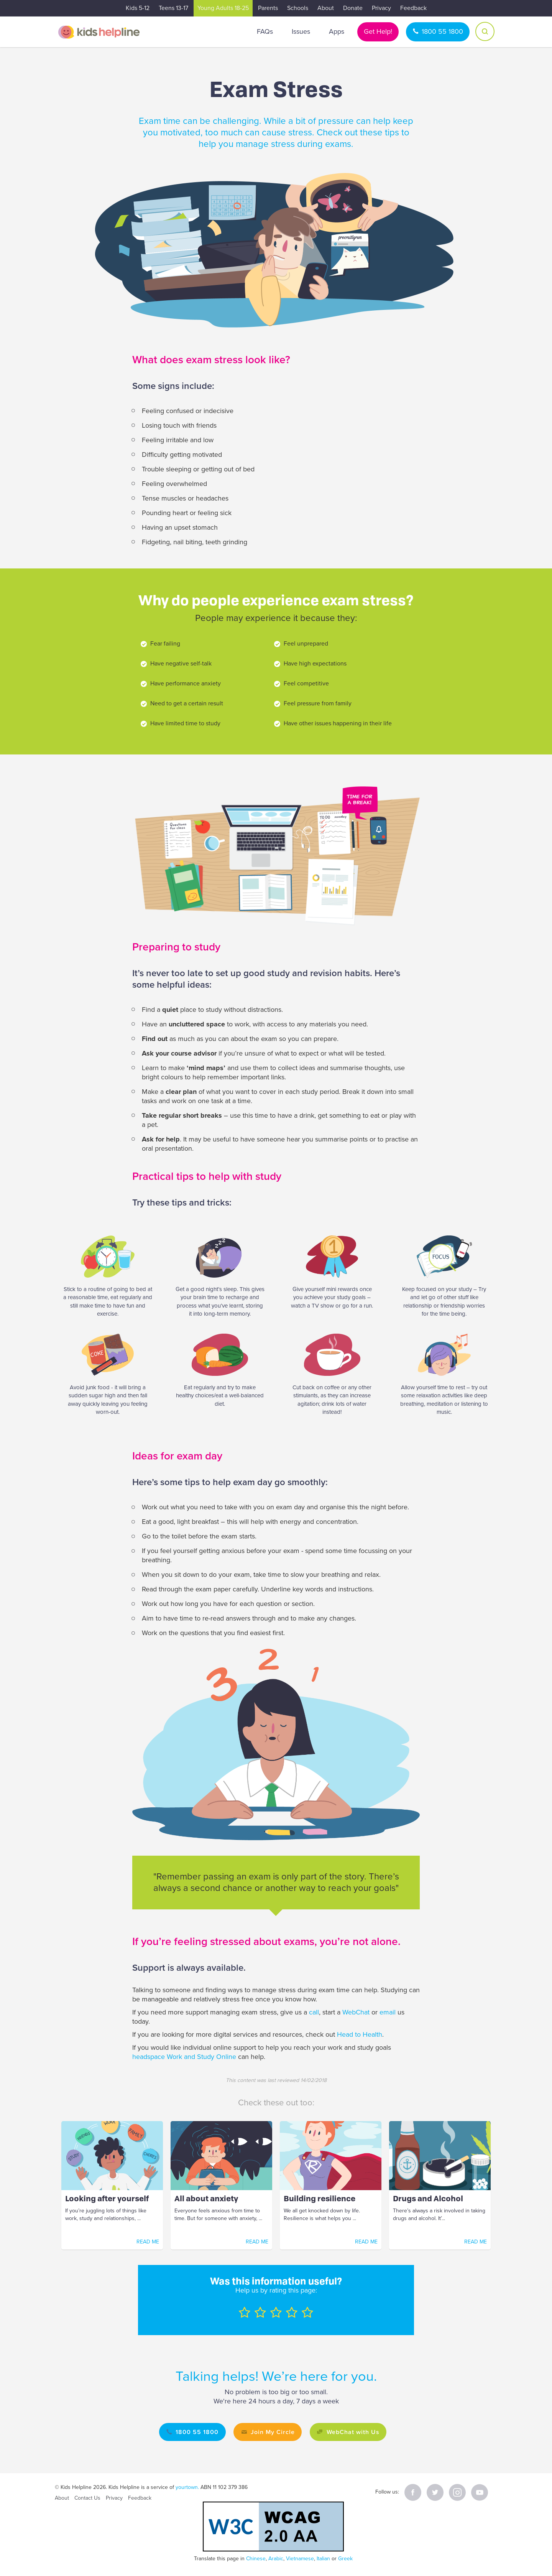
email (388, 2012)
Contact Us (87, 2498)
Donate (353, 8)
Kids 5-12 (138, 8)
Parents (268, 8)
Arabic (275, 2558)
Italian (323, 2558)
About (325, 8)
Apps (336, 31)
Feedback (413, 8)
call (314, 2012)
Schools (297, 8)
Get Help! (378, 31)
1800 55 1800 (442, 31)
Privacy (381, 8)
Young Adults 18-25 (223, 8)
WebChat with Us (355, 2431)
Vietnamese (300, 2558)
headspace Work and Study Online (184, 2056)
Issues (301, 31)
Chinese (256, 2558)
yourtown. (187, 2487)
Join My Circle (272, 2431)
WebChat (356, 2012)
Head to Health (359, 2034)
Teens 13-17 (173, 8)
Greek (345, 2558)
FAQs (265, 31)
